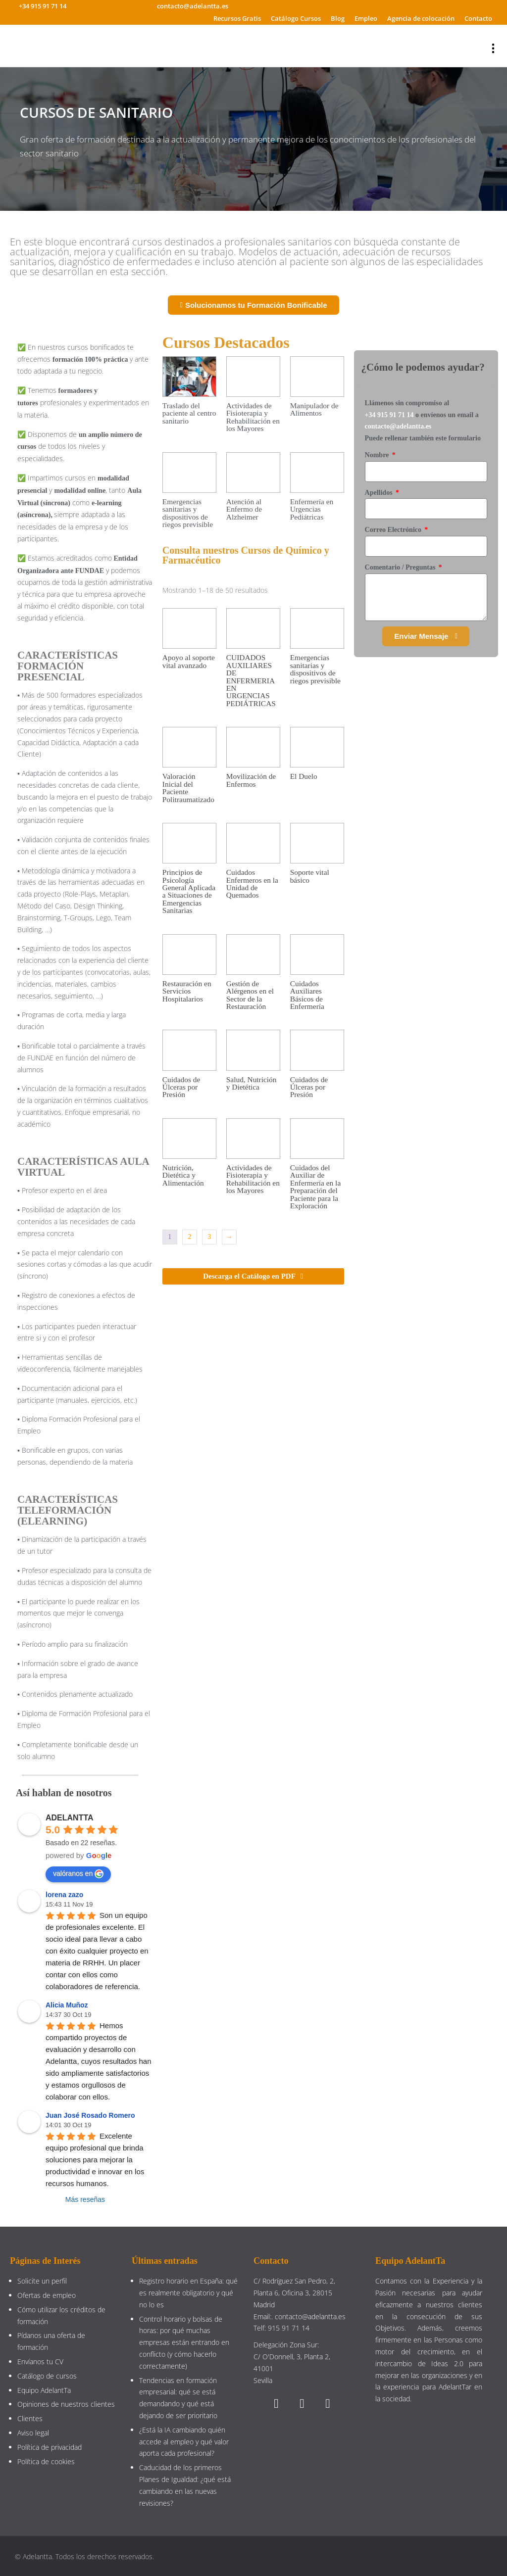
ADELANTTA (70, 1817)
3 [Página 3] (209, 1236)
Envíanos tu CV (40, 2361)
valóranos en (78, 1873)
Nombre (378, 455)
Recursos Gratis (237, 18)
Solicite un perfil (42, 2281)
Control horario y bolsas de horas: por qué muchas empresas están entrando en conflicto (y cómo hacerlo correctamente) (184, 2342)
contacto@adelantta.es (398, 426)
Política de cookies (46, 2461)
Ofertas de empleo (46, 2295)
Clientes (30, 2418)
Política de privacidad (49, 2447)
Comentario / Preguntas (401, 567)
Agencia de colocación (421, 18)
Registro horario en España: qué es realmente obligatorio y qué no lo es (188, 2292)
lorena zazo (64, 1895)
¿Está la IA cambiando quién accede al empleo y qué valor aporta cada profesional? (184, 2441)
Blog (338, 18)
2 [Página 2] (189, 1236)
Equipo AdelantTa (44, 2390)
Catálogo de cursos (47, 2376)
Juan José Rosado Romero (90, 2115)
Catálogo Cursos (296, 18)
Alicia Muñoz (67, 2005)
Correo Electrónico (394, 529)
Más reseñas (85, 2199)
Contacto (478, 18)
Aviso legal (33, 2432)
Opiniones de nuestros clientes (66, 2404)
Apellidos (380, 492)
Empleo (366, 18)
